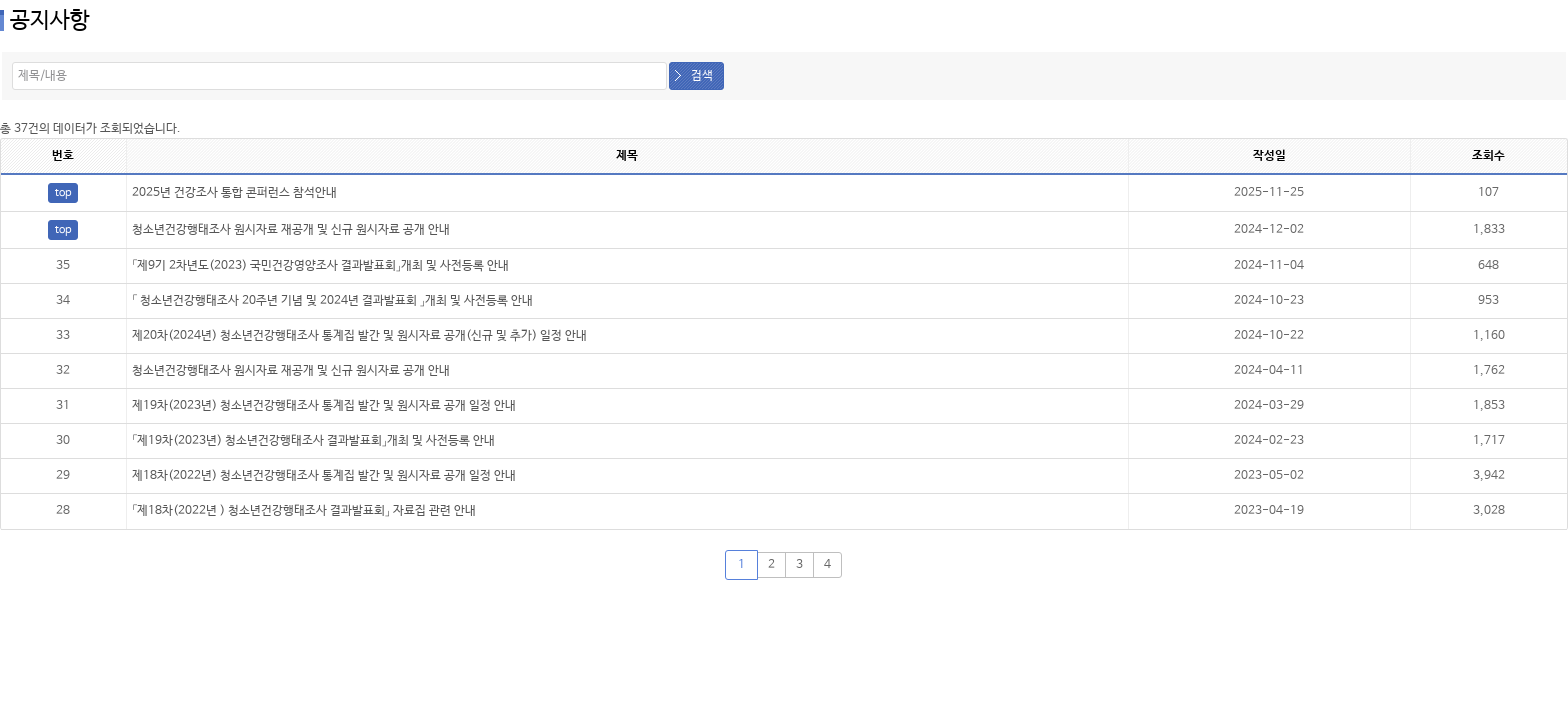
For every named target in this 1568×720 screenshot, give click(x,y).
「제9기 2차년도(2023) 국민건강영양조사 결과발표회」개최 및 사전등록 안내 (320, 266)
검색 (702, 76)
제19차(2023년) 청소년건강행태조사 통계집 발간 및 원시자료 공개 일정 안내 (324, 406)
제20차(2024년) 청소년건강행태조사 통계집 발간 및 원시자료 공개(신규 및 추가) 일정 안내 (359, 336)
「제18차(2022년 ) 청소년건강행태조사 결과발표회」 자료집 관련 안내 (304, 511)
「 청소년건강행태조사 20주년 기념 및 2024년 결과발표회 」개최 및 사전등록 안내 (332, 301)
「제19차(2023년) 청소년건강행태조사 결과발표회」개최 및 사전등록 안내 (313, 441)
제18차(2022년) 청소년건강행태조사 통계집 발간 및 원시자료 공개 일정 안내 (324, 476)
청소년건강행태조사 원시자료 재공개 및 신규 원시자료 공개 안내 (291, 230)
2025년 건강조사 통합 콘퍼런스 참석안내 (234, 193)
